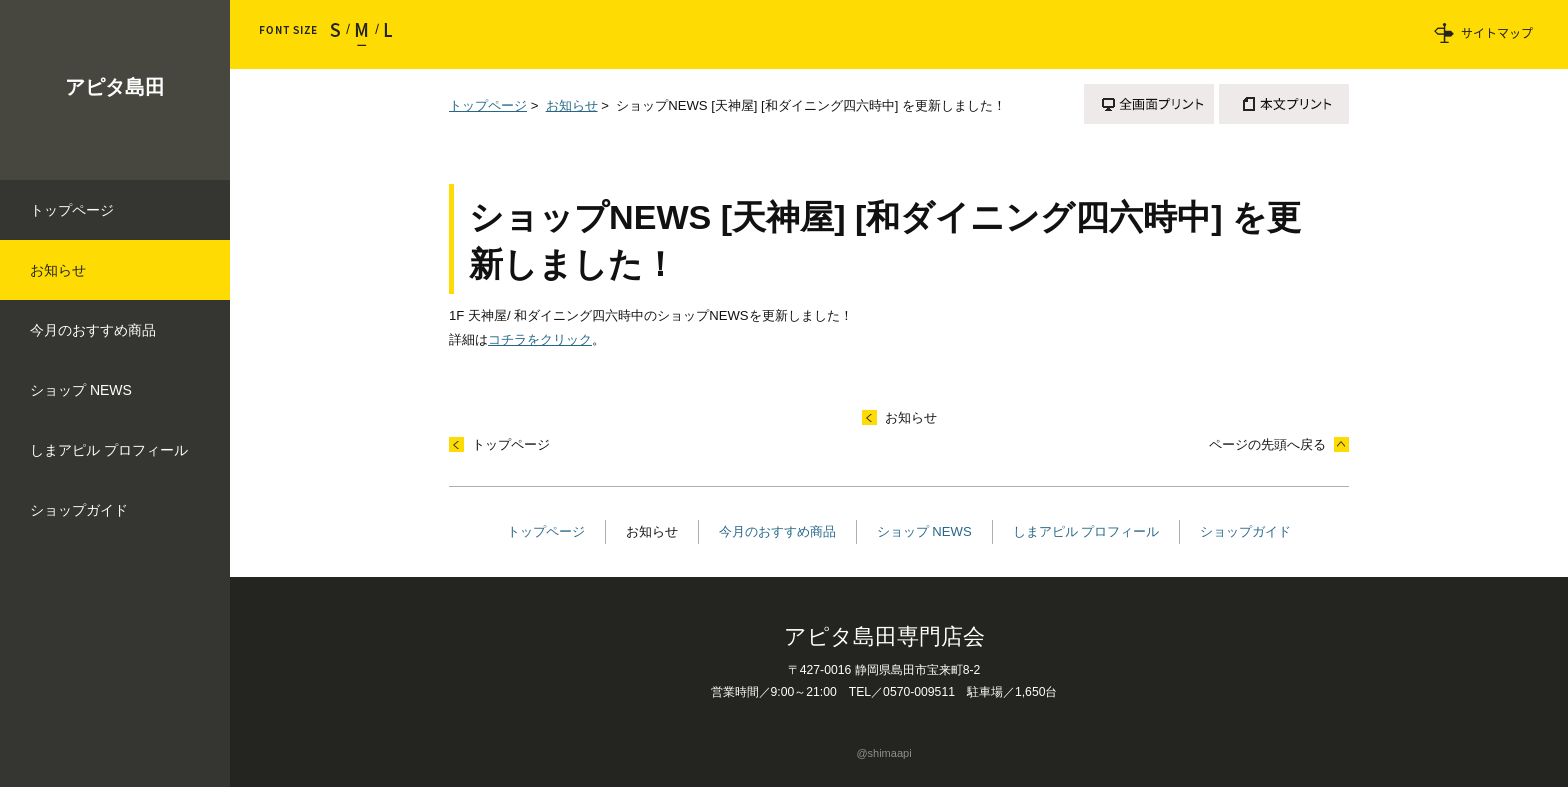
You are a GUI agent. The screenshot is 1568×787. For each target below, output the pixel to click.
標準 (362, 34)
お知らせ (572, 105)
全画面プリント (1149, 104)
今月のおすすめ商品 (777, 531)
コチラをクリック (540, 339)
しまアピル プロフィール (1086, 531)
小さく (340, 34)
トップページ (488, 105)
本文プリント (1284, 104)
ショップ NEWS (924, 531)
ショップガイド (1245, 531)
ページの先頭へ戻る (1267, 444)
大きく (383, 34)
